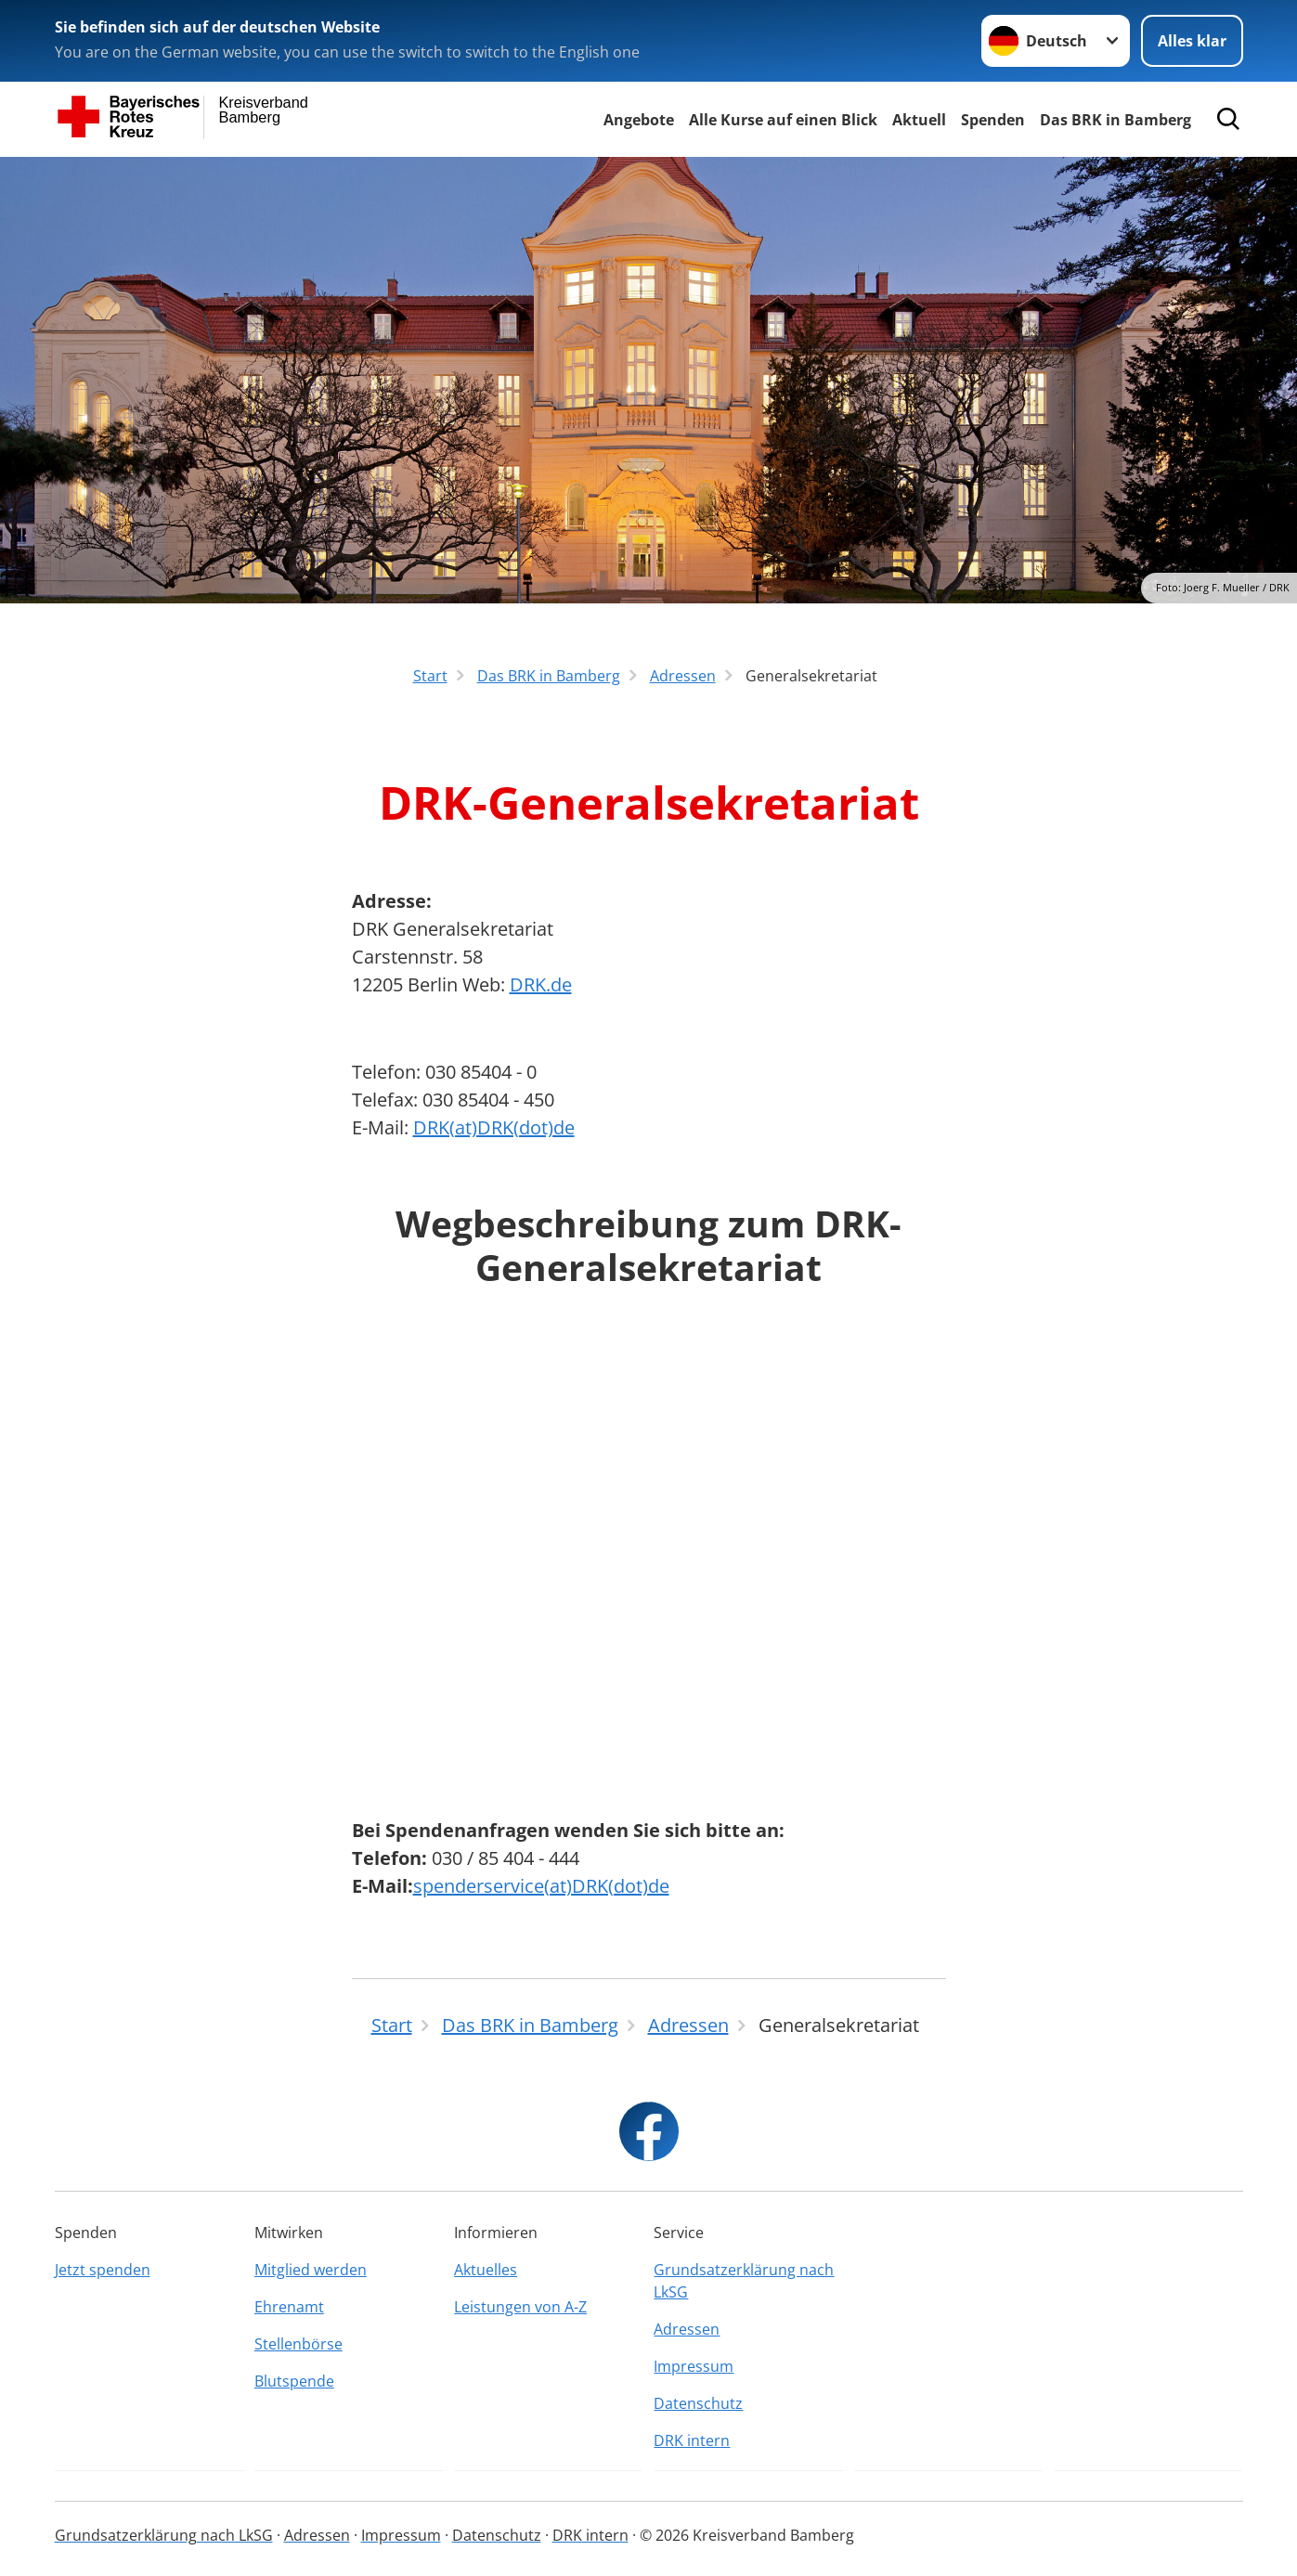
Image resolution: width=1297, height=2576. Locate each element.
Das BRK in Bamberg (1115, 120)
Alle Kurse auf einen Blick (783, 120)
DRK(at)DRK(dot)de (494, 1127)
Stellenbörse (298, 2344)
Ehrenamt (289, 2307)
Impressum (693, 2366)
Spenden (993, 120)
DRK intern (692, 2440)
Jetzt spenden (102, 2269)
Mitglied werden (310, 2269)
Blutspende (294, 2381)
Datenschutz (698, 2403)
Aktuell (919, 120)
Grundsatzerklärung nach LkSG (744, 2280)
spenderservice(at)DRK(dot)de (541, 1885)
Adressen (687, 2329)
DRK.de (541, 984)
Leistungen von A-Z (520, 2307)
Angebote (638, 120)
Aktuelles (485, 2269)
